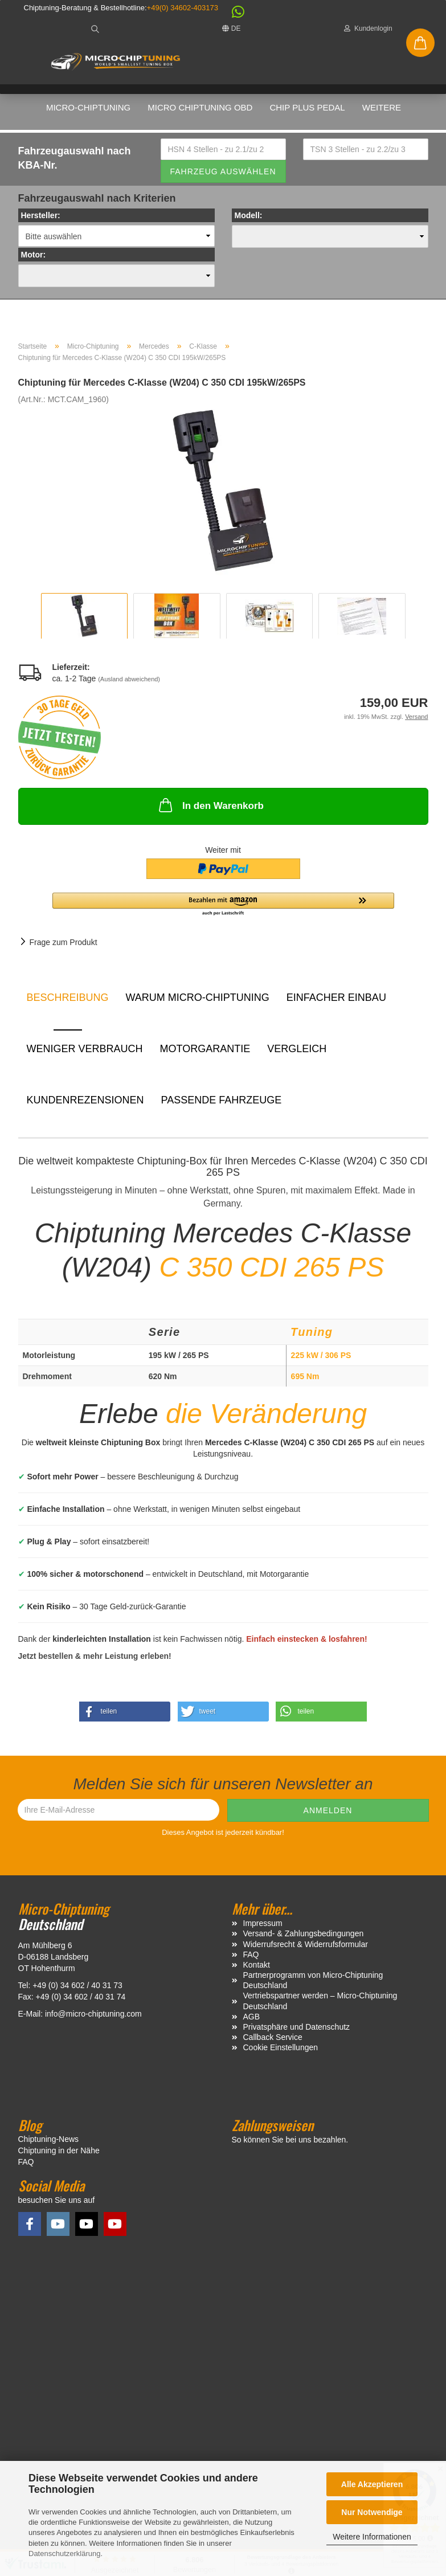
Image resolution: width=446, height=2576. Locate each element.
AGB (251, 2020)
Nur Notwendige (371, 2512)
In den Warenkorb (210, 809)
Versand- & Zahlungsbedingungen (303, 1938)
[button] (232, 14)
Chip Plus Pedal (307, 107)
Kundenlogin (368, 28)
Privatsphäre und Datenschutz (296, 2031)
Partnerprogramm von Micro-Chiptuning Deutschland (313, 1984)
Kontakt (256, 1968)
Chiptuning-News (48, 2143)
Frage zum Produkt (63, 946)
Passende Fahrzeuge (221, 1104)
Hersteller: (40, 219)
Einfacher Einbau (336, 1002)
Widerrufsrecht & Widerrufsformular (305, 1948)
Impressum (263, 1927)
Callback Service (272, 2041)
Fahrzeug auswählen (223, 175)
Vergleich (296, 1053)
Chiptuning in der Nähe (59, 2155)
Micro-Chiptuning (88, 107)
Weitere (381, 107)
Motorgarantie (205, 1053)
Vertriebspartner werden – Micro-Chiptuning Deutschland (320, 2005)
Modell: (249, 219)
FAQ (251, 1958)
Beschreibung (68, 1002)
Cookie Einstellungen (280, 2051)
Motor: (33, 259)
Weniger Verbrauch (85, 1053)
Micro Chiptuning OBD (200, 107)
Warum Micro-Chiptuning (197, 1002)
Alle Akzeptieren (372, 2484)
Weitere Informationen (372, 2536)
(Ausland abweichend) (129, 683)
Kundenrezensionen (85, 1104)
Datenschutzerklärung (64, 2553)
